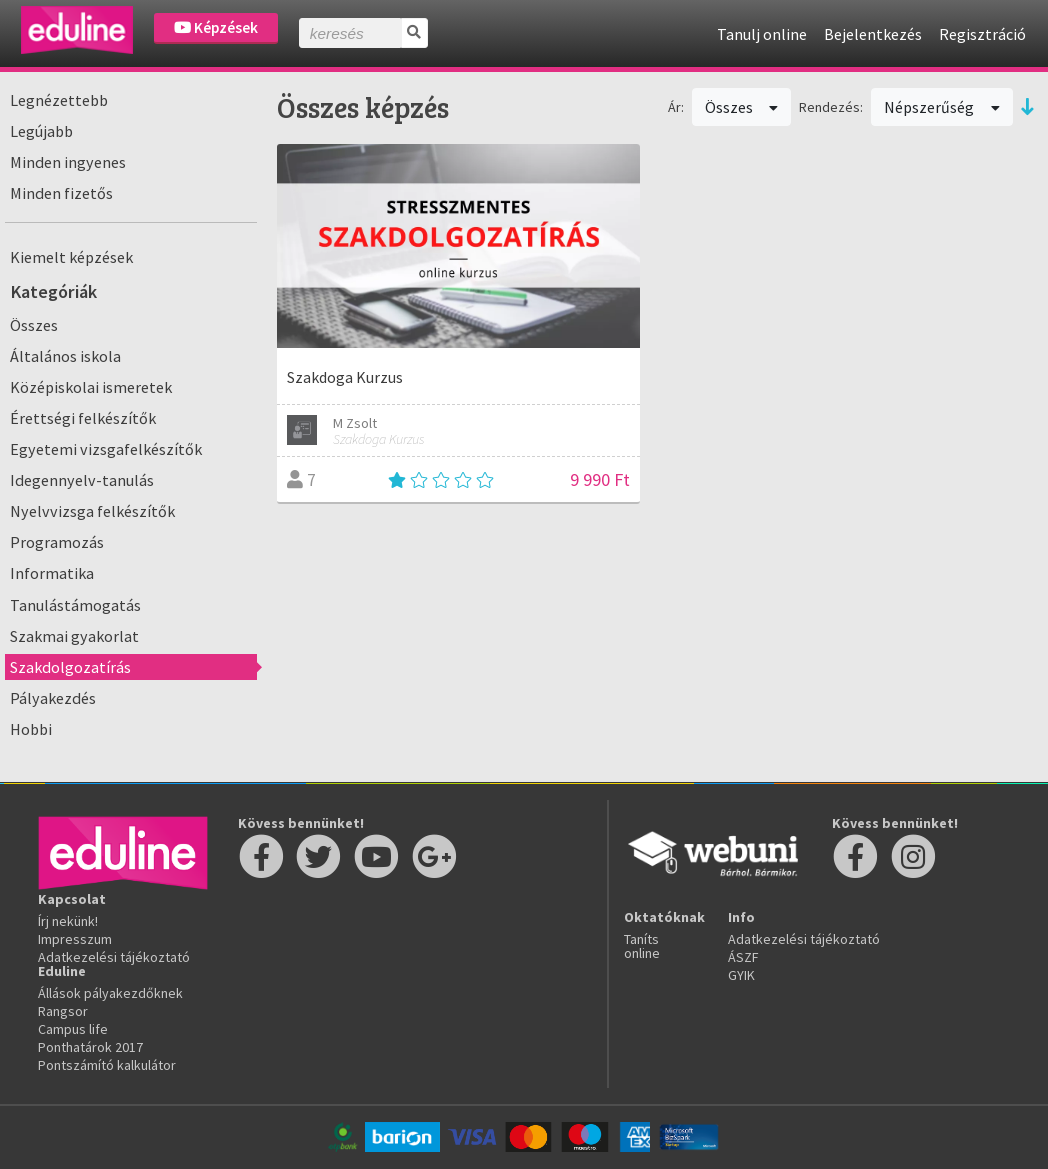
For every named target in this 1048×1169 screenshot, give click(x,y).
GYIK (741, 975)
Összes (34, 325)
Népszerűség (942, 107)
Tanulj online (762, 34)
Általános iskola (65, 356)
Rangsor (63, 1011)
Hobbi (31, 729)
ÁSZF (743, 957)
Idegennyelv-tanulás (82, 480)
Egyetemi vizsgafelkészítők (106, 449)
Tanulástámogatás (75, 605)
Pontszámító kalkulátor (107, 1065)
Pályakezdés (53, 698)
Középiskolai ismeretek (91, 387)
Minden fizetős (61, 193)
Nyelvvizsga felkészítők (92, 511)
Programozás (57, 542)
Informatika (52, 573)
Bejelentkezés (873, 34)
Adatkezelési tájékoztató (114, 957)
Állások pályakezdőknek (110, 993)
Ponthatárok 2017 (90, 1047)
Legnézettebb (59, 100)
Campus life (73, 1029)
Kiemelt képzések (71, 257)
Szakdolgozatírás (70, 667)
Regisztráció (982, 34)
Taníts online (642, 946)
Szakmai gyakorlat (74, 636)
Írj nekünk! (68, 921)
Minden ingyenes (68, 162)
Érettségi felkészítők (83, 418)
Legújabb (41, 131)
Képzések (216, 27)
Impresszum (75, 939)
